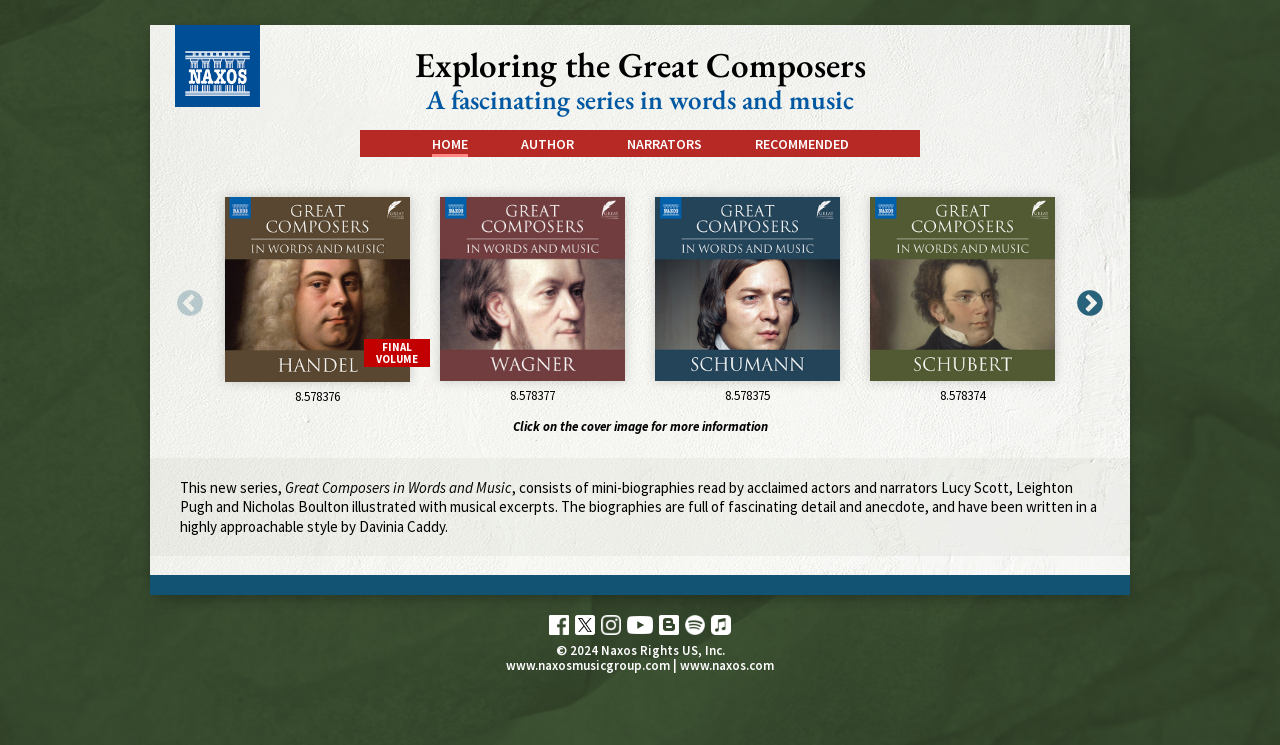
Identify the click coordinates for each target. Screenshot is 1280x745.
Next (1085, 299)
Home (450, 144)
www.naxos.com (727, 665)
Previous (185, 299)
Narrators (664, 144)
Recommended (802, 144)
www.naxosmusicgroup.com (588, 665)
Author (547, 144)
